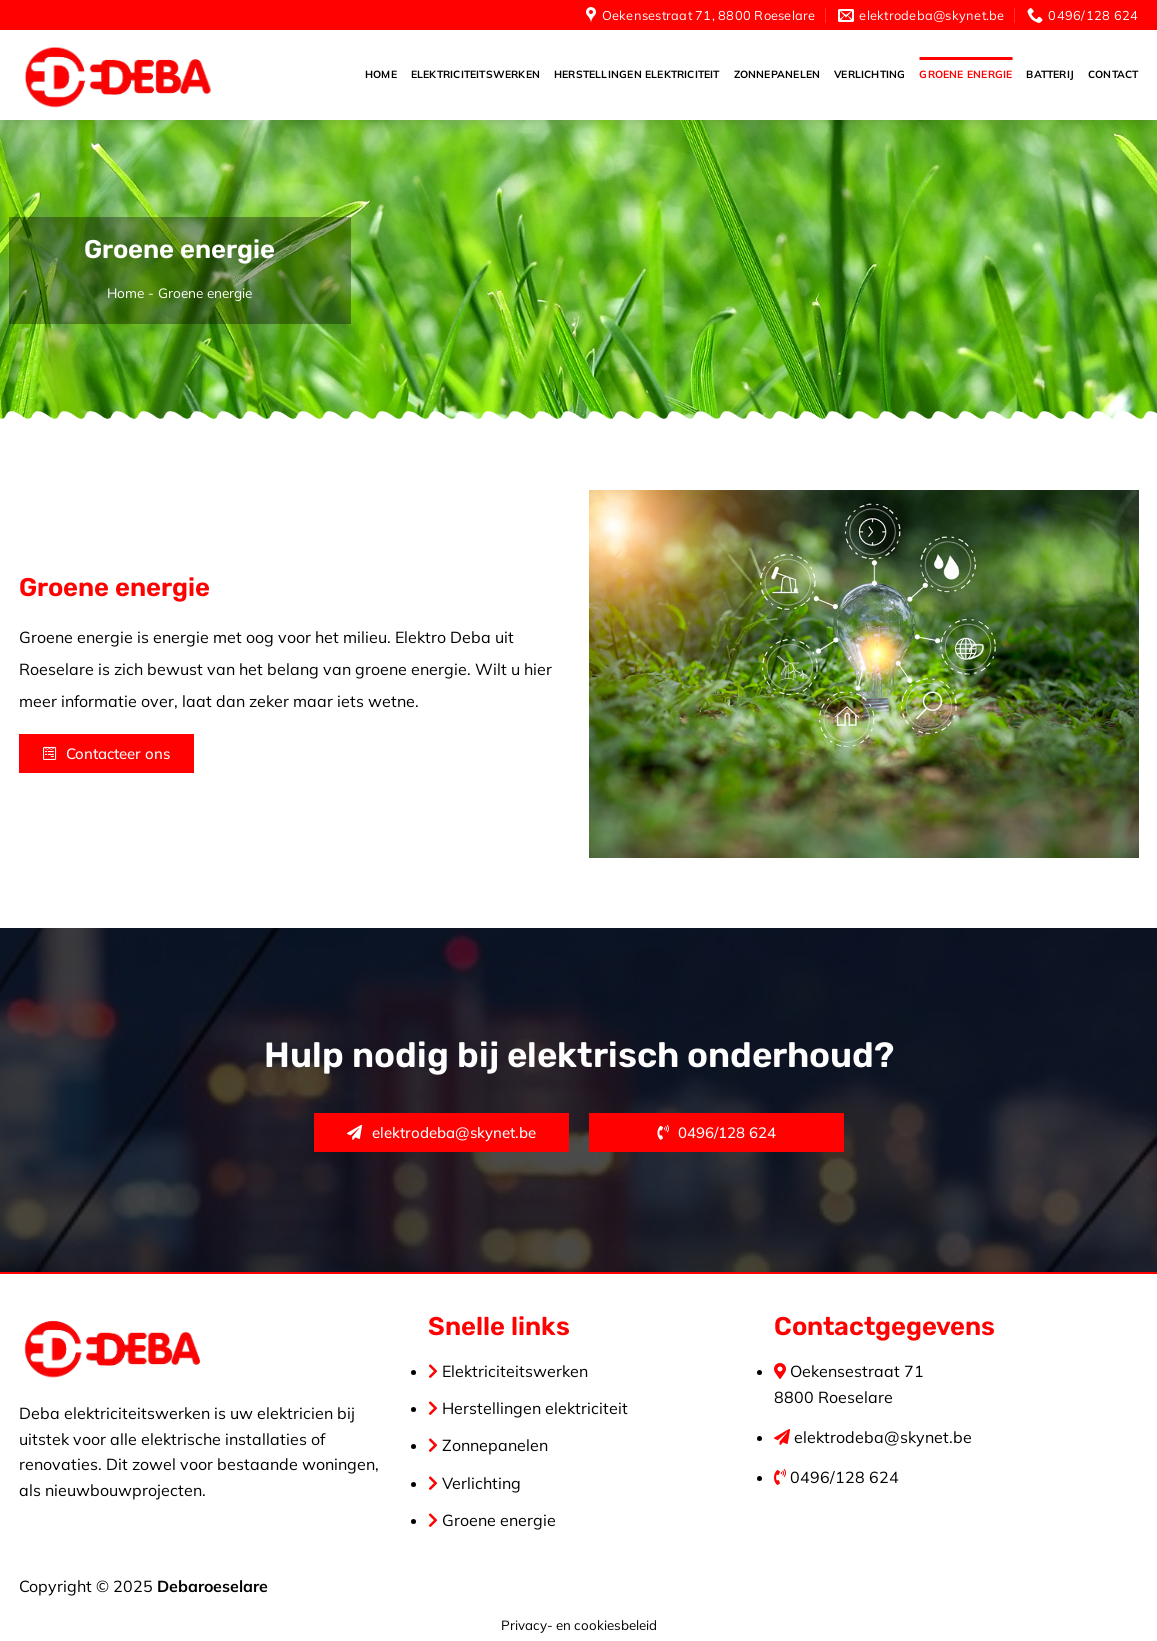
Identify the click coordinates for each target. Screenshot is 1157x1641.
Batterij (1050, 74)
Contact (1113, 74)
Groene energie (965, 74)
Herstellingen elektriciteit (637, 74)
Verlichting (869, 74)
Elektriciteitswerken (475, 74)
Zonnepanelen (777, 74)
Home (381, 74)
